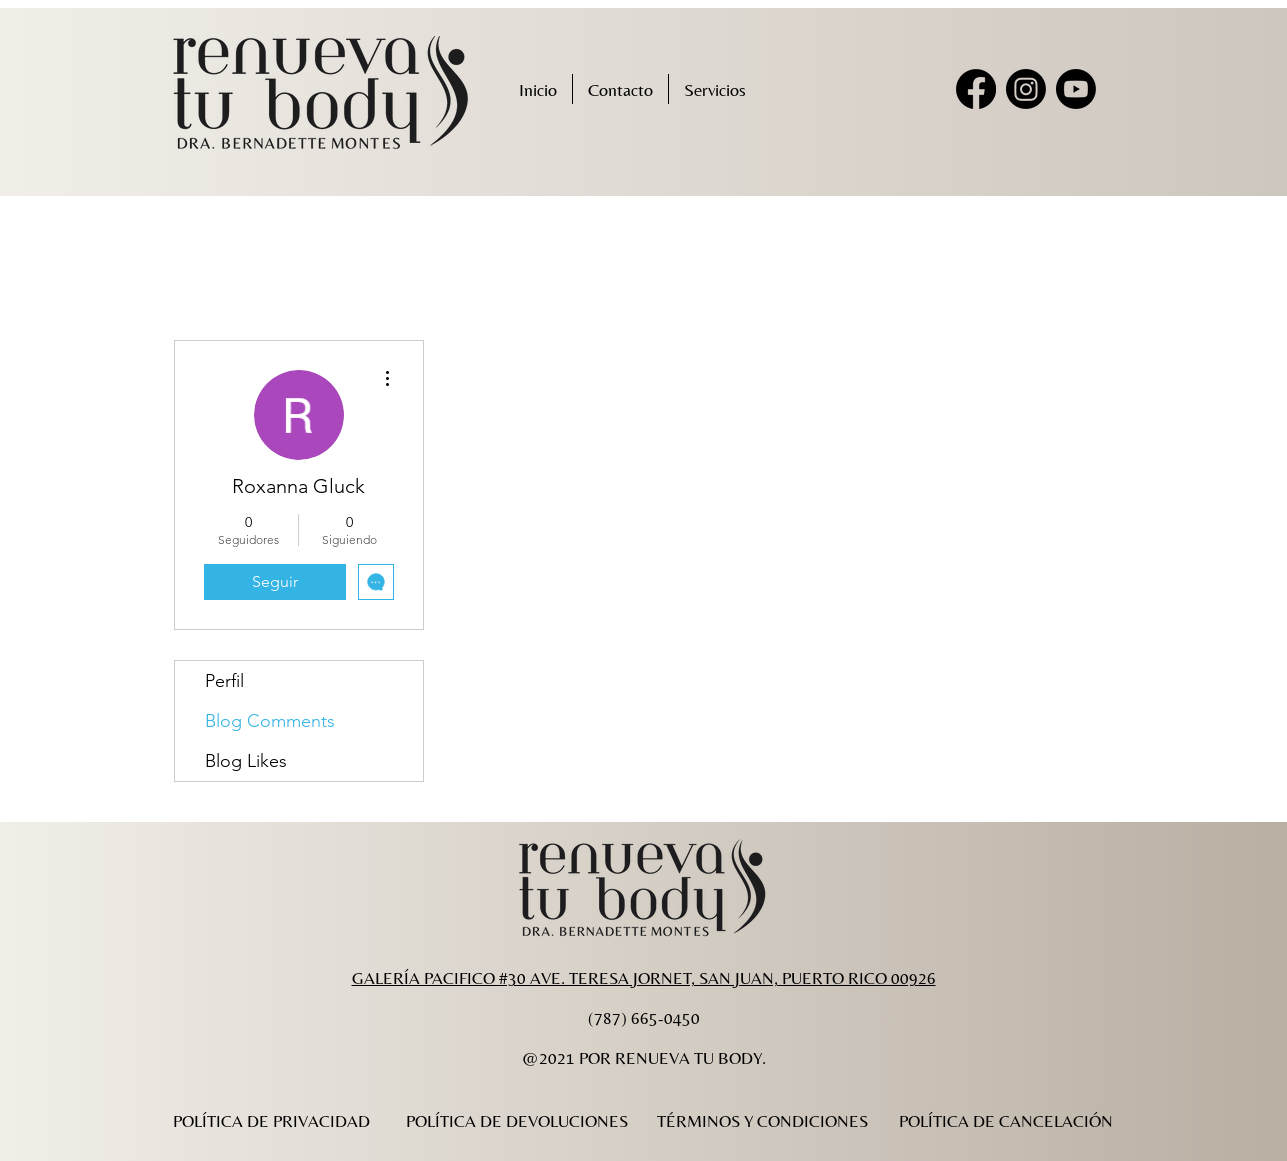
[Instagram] (1026, 89)
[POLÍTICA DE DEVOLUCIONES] (517, 1121)
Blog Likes (246, 761)
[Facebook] (976, 89)
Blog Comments (270, 721)
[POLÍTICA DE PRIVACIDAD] (272, 1121)
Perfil (224, 681)
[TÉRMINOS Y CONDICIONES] (763, 1121)
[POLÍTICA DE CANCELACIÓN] (1006, 1121)
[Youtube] (1076, 89)
